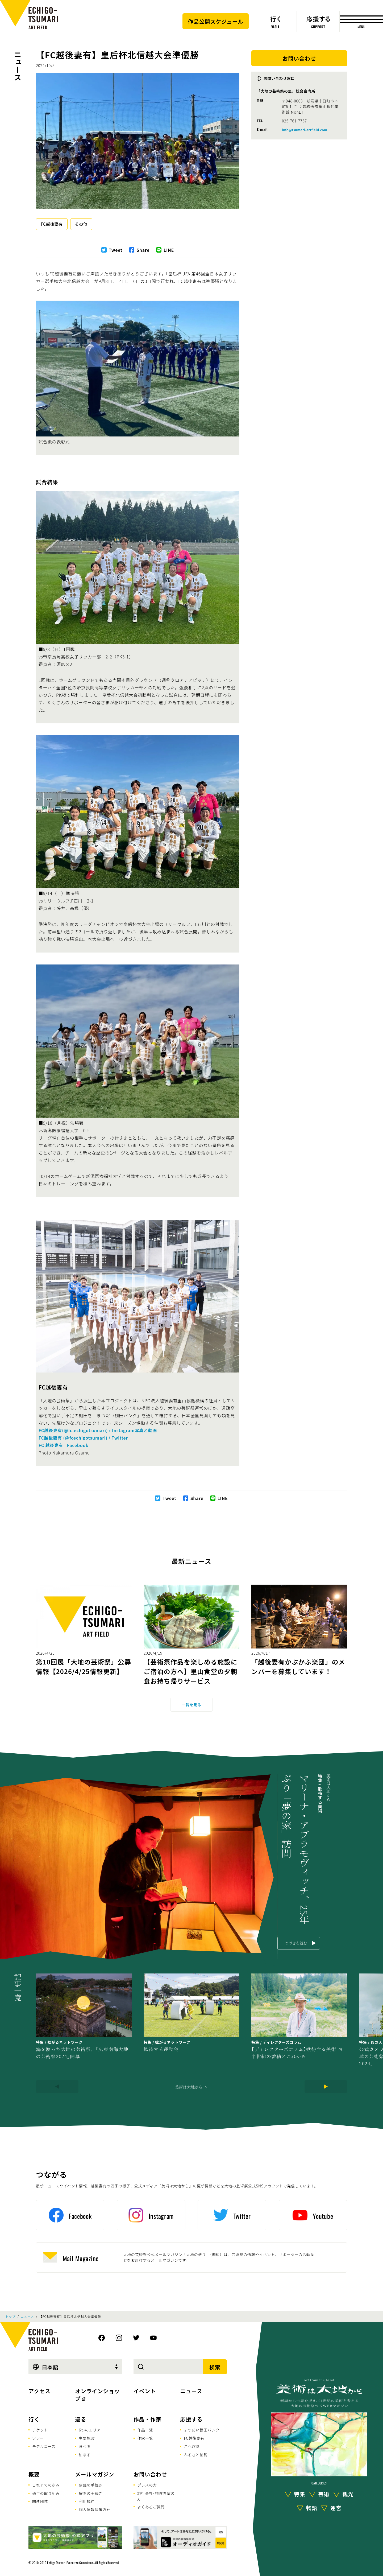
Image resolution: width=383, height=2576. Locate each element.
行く (34, 2419)
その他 (81, 224)
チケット (40, 2430)
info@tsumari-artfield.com (304, 129)
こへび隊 (191, 2446)
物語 (311, 2508)
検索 (214, 2367)
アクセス (39, 2391)
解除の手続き (91, 2493)
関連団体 (40, 2501)
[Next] (326, 2086)
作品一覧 (145, 2430)
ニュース (18, 65)
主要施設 (87, 2438)
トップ (10, 2316)
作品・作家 (147, 2419)
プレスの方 (147, 2485)
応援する (191, 2419)
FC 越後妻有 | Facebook (64, 1445)
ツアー (38, 2438)
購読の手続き (91, 2485)
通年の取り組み (46, 2493)
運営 (336, 2508)
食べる (85, 2446)
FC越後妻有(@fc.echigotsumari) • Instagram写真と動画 (99, 1430)
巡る (80, 2419)
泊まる (85, 2454)
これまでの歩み (46, 2485)
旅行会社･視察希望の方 (156, 2496)
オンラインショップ (97, 2394)
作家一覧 (145, 2438)
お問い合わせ (150, 2474)
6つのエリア (90, 2430)
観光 (348, 2494)
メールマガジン (94, 2474)
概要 (34, 2474)
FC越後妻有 (52, 224)
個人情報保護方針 (94, 2509)
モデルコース (44, 2446)
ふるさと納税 (195, 2454)
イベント (145, 2391)
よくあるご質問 (151, 2506)
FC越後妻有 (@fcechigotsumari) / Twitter (83, 1438)
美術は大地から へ (191, 2086)
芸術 (324, 2494)
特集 (299, 2494)
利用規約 (87, 2501)
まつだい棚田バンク (201, 2430)
